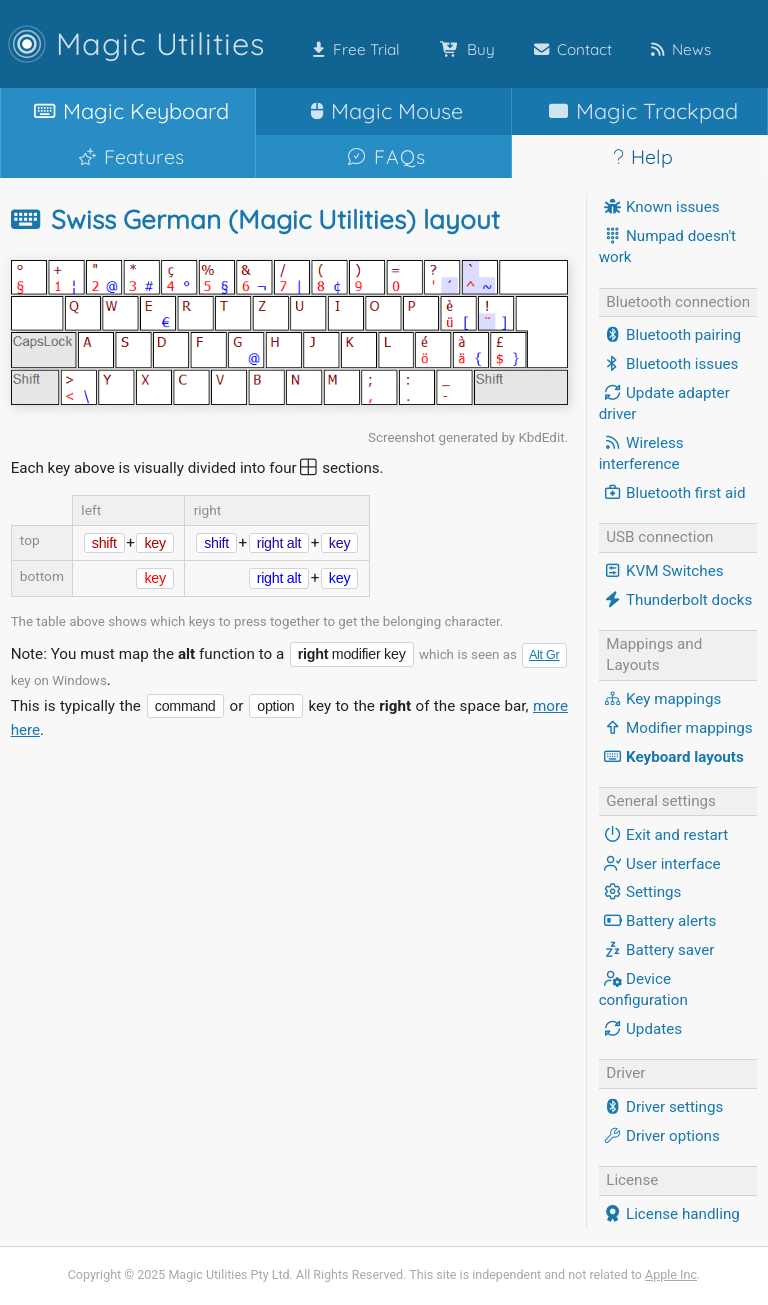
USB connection (659, 537)
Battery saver (657, 950)
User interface (660, 864)
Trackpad (639, 110)
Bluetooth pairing (670, 335)
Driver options (659, 1136)
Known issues (659, 207)
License (632, 1180)
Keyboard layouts (671, 757)
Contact (569, 49)
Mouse (383, 110)
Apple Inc (671, 1274)
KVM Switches (661, 571)
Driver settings (661, 1107)
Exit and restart (664, 835)
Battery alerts (658, 921)
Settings (640, 892)
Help (639, 156)
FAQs (383, 156)
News (677, 49)
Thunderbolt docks (676, 600)
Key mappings (660, 699)
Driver (625, 1073)
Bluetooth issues (669, 364)
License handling (669, 1214)
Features (127, 156)
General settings (661, 801)
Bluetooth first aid (672, 493)
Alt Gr (544, 655)
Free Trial (352, 49)
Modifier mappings (676, 728)
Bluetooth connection (678, 302)
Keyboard (127, 110)
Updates (640, 1029)
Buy (463, 49)
